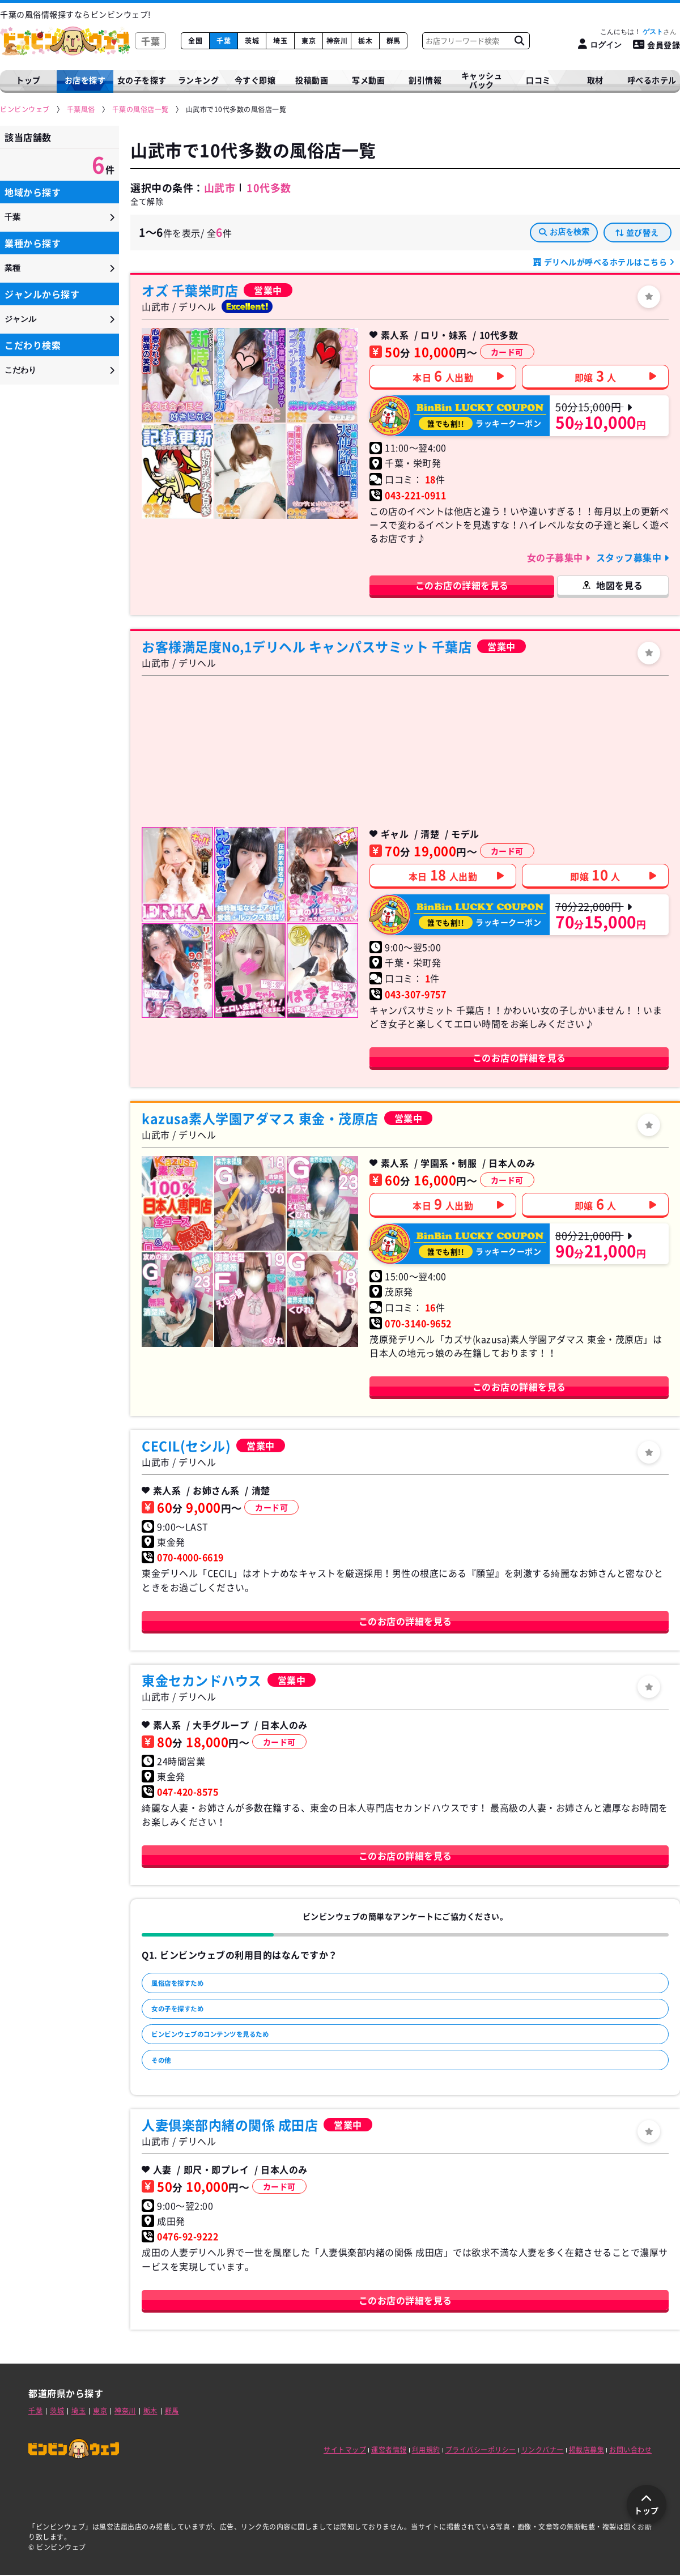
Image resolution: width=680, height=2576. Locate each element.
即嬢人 (596, 375)
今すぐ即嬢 (255, 80)
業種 (12, 267)
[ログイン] (600, 44)
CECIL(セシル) (186, 1445)
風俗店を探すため (186, 1984)
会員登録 (657, 44)
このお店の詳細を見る (462, 585)
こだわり (20, 369)
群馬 (393, 41)
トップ (28, 80)
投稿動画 (311, 80)
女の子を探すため (186, 2014)
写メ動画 (368, 80)
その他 (166, 2073)
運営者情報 (389, 2451)
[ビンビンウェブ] (25, 109)
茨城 (252, 41)
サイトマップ (345, 2451)
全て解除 (146, 201)
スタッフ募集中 (630, 557)
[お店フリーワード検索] (519, 40)
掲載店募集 (587, 2451)
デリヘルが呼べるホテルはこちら (605, 261)
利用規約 (426, 2451)
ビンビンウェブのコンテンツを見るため (227, 2043)
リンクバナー (542, 2451)
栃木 (365, 41)
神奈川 (337, 41)
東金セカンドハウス (202, 1680)
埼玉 (280, 41)
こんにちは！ (638, 32)
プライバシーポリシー (480, 2451)
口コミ (538, 80)
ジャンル (20, 318)
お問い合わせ (630, 2451)
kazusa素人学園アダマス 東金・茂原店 (260, 1118)
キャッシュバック (482, 80)
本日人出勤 (443, 375)
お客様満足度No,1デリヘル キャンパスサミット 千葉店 (306, 646)
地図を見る (619, 585)
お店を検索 (564, 231)
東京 (308, 41)
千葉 (223, 41)
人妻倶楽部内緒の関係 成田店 (230, 2125)
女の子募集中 (556, 557)
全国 (195, 41)
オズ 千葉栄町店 (190, 290)
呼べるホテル (652, 80)
